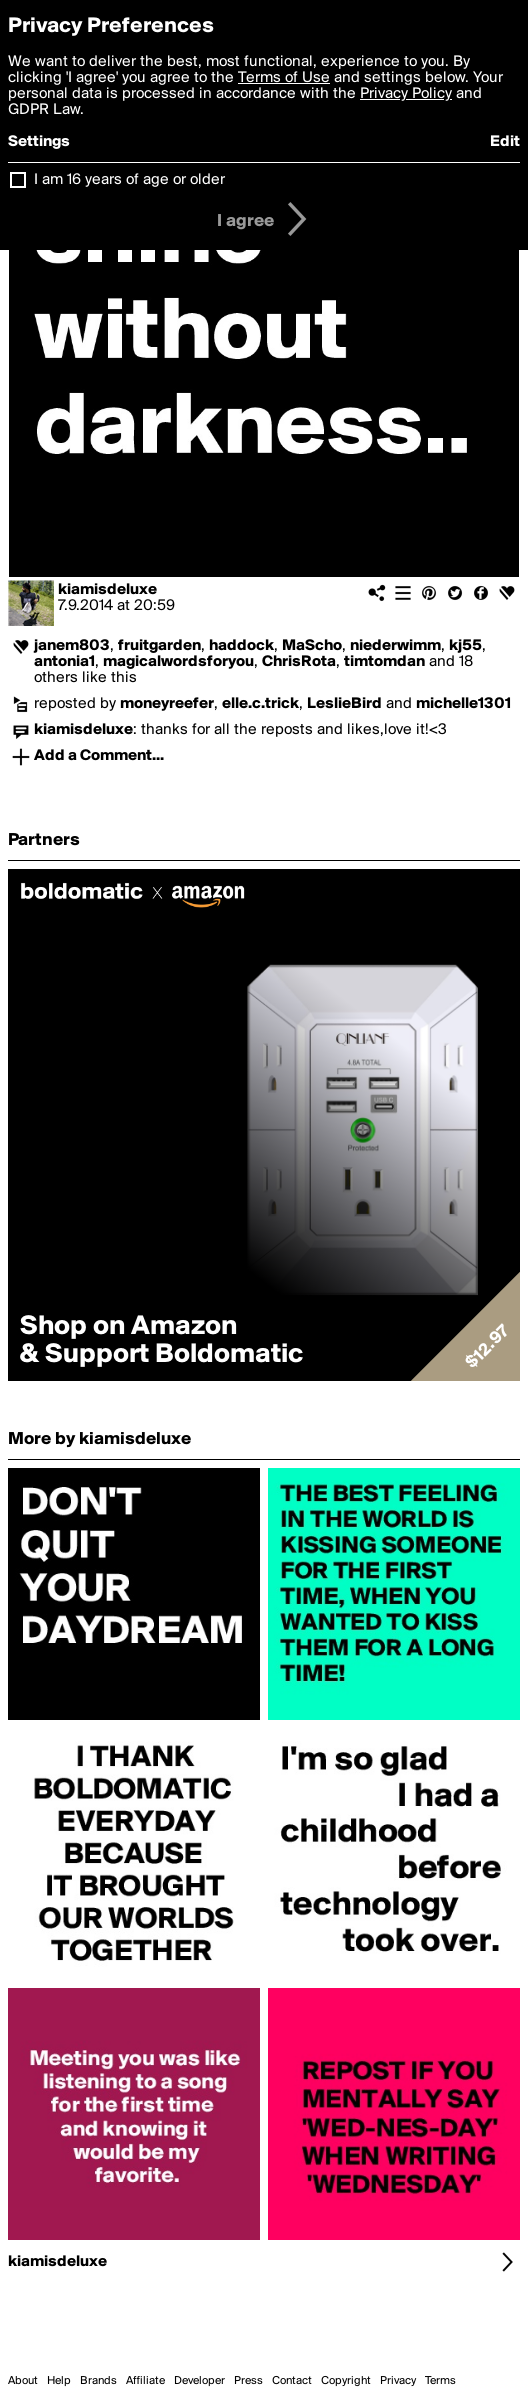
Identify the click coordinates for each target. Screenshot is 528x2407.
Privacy (398, 2381)
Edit (505, 142)
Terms (440, 2381)
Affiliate (145, 2381)
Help (59, 2381)
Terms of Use (284, 78)
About (23, 2381)
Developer (199, 2381)
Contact (292, 2381)
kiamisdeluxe (107, 590)
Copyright (346, 2381)
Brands (98, 2381)
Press (248, 2381)
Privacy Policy (406, 94)
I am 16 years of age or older (129, 180)
